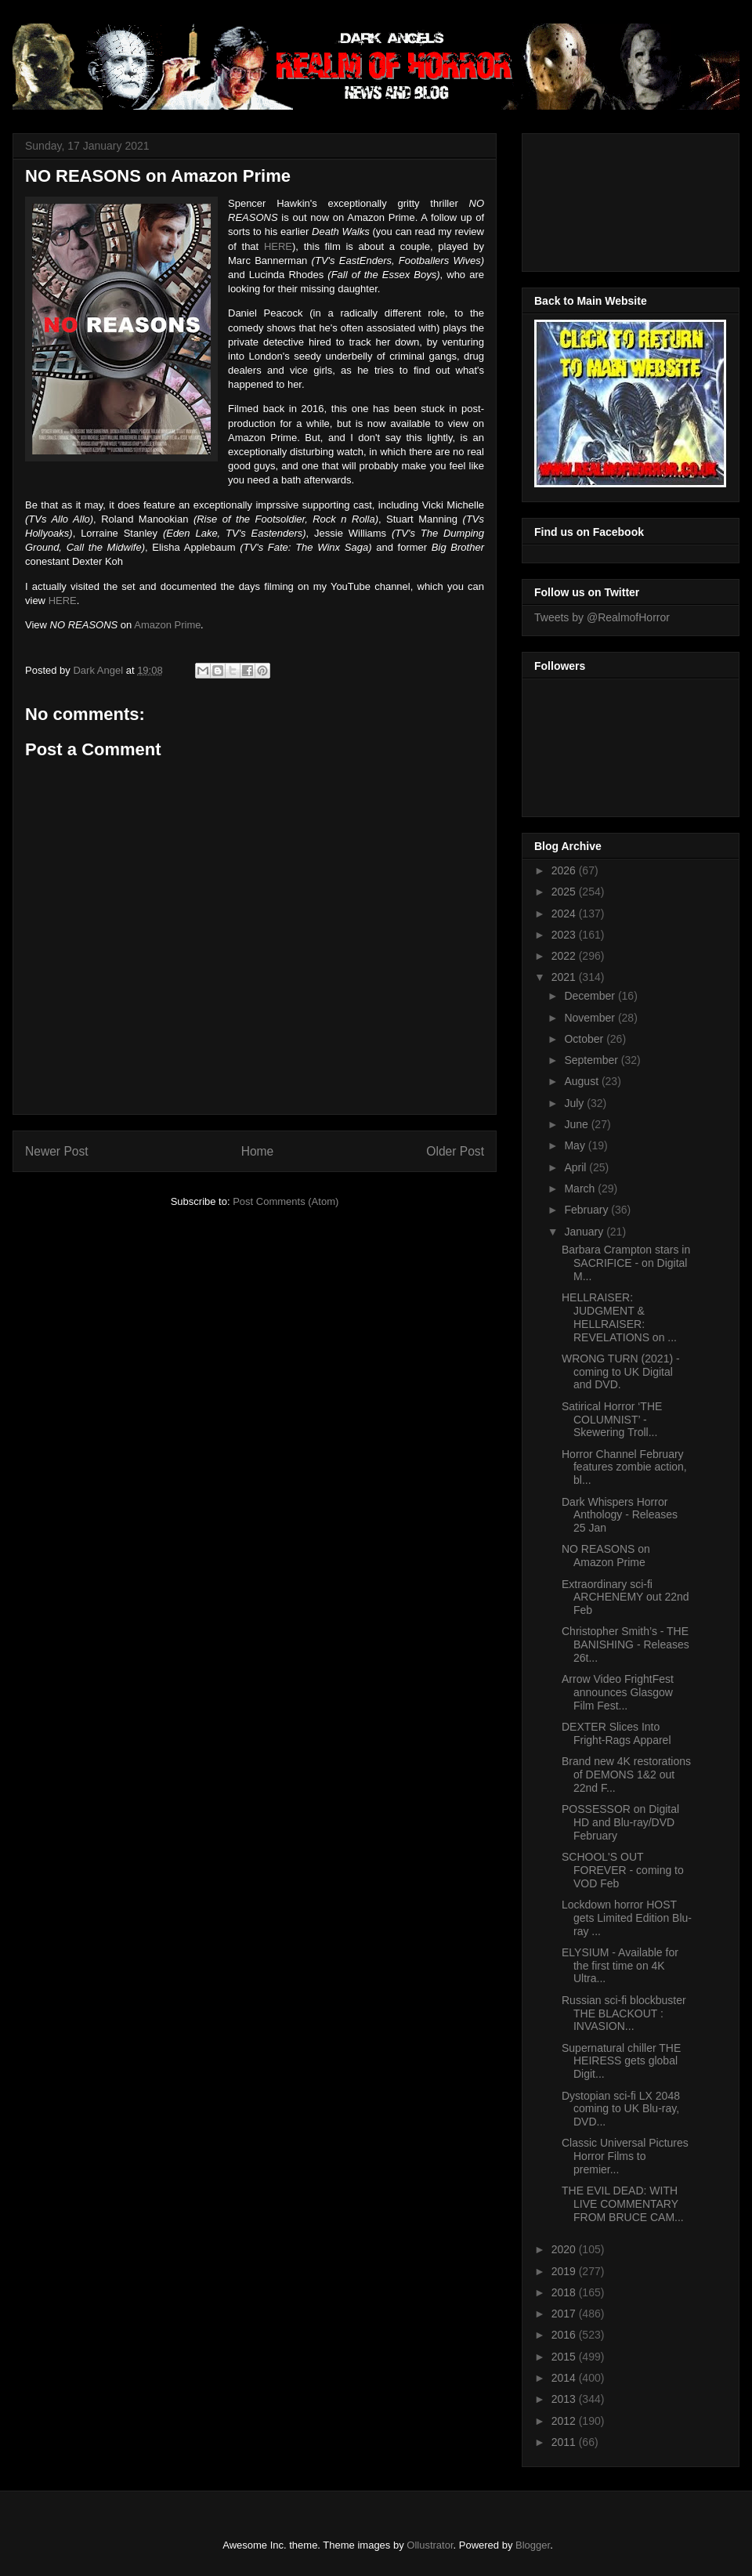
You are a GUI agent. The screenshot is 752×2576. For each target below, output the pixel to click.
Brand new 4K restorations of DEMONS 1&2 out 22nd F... (626, 1774)
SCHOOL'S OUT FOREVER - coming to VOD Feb (623, 1870)
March (581, 1188)
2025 (565, 891)
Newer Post (57, 1151)
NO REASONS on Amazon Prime (606, 1555)
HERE (278, 246)
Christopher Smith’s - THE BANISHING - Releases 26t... (625, 1644)
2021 (565, 977)
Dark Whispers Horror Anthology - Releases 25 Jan (620, 1515)
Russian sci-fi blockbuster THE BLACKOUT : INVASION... (624, 2013)
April (576, 1167)
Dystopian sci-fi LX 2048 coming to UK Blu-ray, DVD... (621, 2109)
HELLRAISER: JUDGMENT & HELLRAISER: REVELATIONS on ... (619, 1317)
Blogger (532, 2545)
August (582, 1081)
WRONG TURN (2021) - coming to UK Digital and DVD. (621, 1371)
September (592, 1060)
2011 (565, 2442)
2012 (565, 2421)
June (577, 1124)
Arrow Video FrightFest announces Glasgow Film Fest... (618, 1692)
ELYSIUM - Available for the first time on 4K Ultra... (620, 1965)
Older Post (455, 1151)
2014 (565, 2378)
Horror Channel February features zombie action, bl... (624, 1467)
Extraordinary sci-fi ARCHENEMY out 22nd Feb (625, 1597)
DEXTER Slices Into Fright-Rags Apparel (616, 1733)
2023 (565, 934)
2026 (565, 870)
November (590, 1017)
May (576, 1145)
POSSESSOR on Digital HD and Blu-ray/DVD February (620, 1822)
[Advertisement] (604, 198)
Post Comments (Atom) (285, 1201)
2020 (565, 2249)
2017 (565, 2313)
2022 (565, 956)
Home (257, 1151)
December (590, 996)
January (585, 1231)
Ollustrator (430, 2545)
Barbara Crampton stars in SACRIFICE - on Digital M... (626, 1263)
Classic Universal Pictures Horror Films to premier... (625, 2156)
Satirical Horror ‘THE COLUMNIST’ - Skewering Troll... (612, 1419)
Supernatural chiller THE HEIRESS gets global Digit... (621, 2061)
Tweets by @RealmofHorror (602, 617)
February (587, 1209)
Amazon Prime (167, 625)
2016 (565, 2334)
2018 (565, 2292)
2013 (565, 2399)
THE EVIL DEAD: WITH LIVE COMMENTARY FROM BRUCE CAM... (623, 2203)
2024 (565, 913)
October (585, 1039)
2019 (565, 2271)
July (575, 1103)
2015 (565, 2356)
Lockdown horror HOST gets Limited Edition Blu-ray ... (627, 1917)
